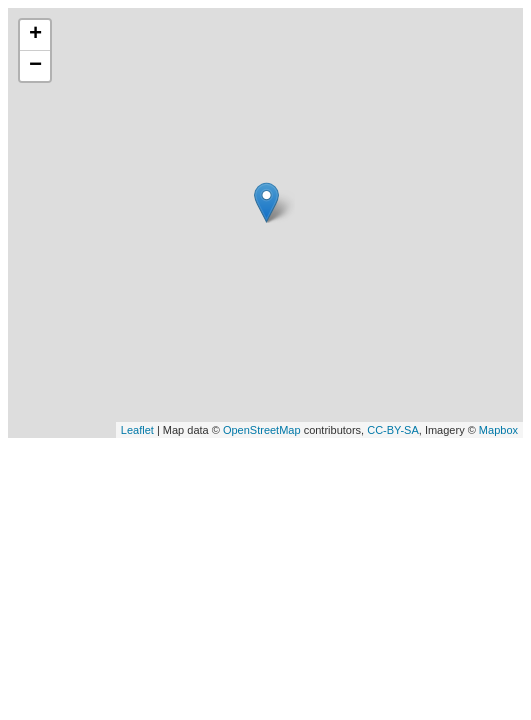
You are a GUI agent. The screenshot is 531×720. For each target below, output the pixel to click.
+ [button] (35, 35)
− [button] (35, 66)
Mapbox (498, 430)
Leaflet (137, 430)
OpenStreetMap (262, 430)
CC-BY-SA (393, 430)
